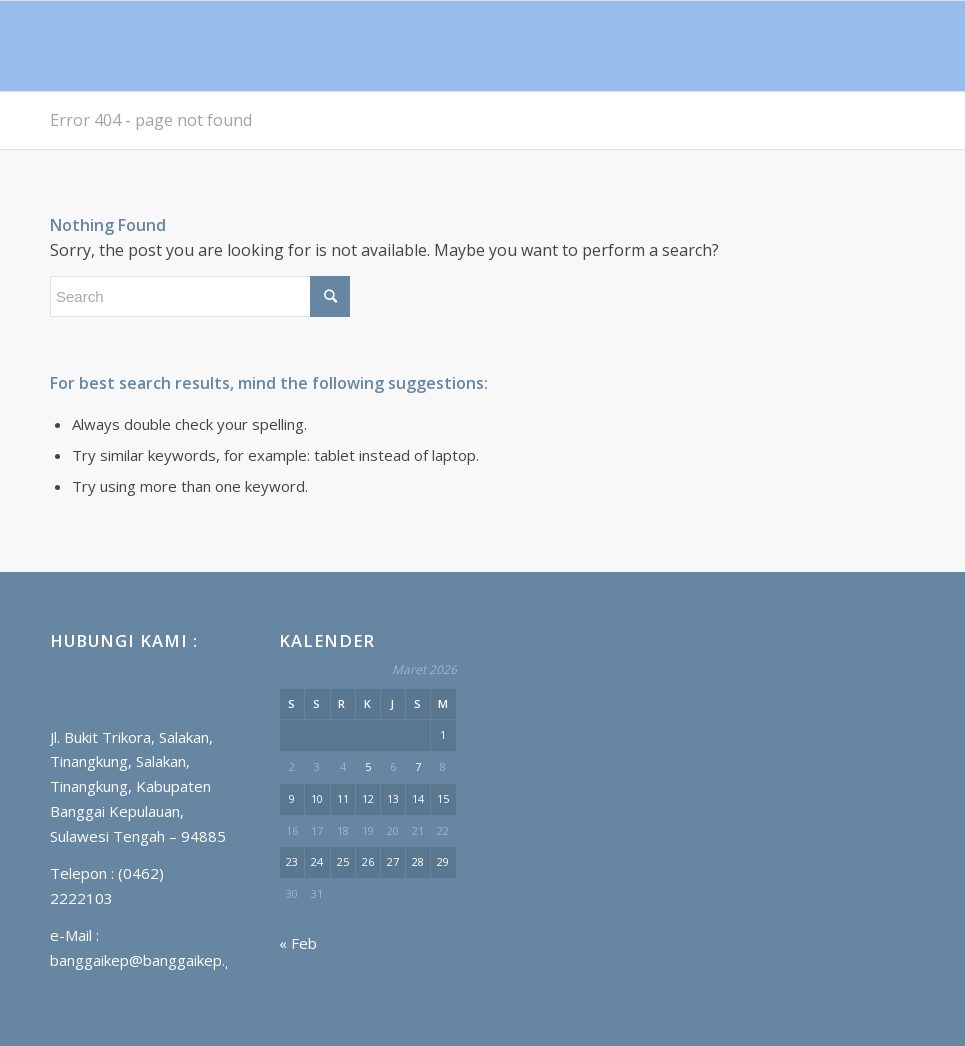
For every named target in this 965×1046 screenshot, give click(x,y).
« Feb (298, 943)
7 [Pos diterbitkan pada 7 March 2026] (418, 766)
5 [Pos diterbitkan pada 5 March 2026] (368, 766)
